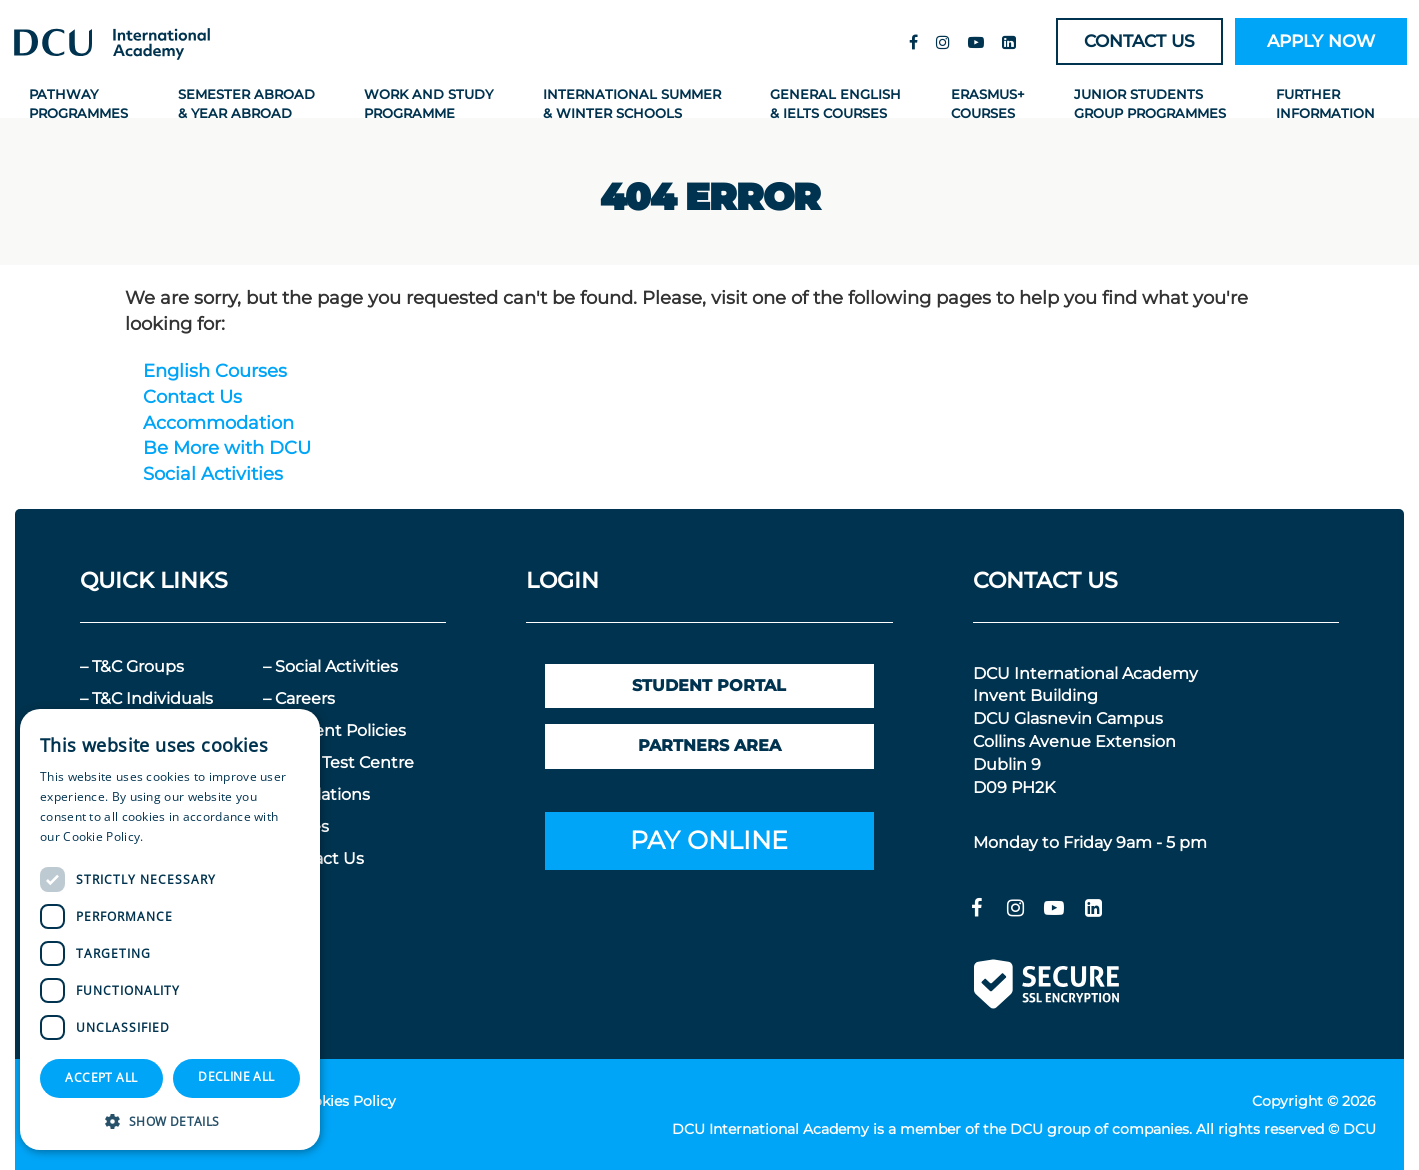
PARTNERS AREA (709, 744)
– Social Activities (330, 665)
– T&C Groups (132, 665)
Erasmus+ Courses (988, 102)
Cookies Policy (345, 1100)
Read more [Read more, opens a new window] (179, 836)
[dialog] (170, 929)
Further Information (1325, 102)
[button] (170, 1120)
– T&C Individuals (146, 697)
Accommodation (218, 422)
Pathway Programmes (78, 102)
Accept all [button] (101, 1077)
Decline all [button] (236, 1076)
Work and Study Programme (428, 102)
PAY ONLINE (709, 839)
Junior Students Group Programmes (1150, 102)
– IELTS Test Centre (338, 761)
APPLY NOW (1321, 40)
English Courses (215, 370)
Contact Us (192, 396)
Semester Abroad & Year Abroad (246, 102)
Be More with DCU (227, 447)
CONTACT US (1139, 40)
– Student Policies (334, 729)
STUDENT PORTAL (709, 684)
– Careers (299, 697)
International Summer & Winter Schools (632, 102)
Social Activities (213, 473)
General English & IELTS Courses (835, 102)
